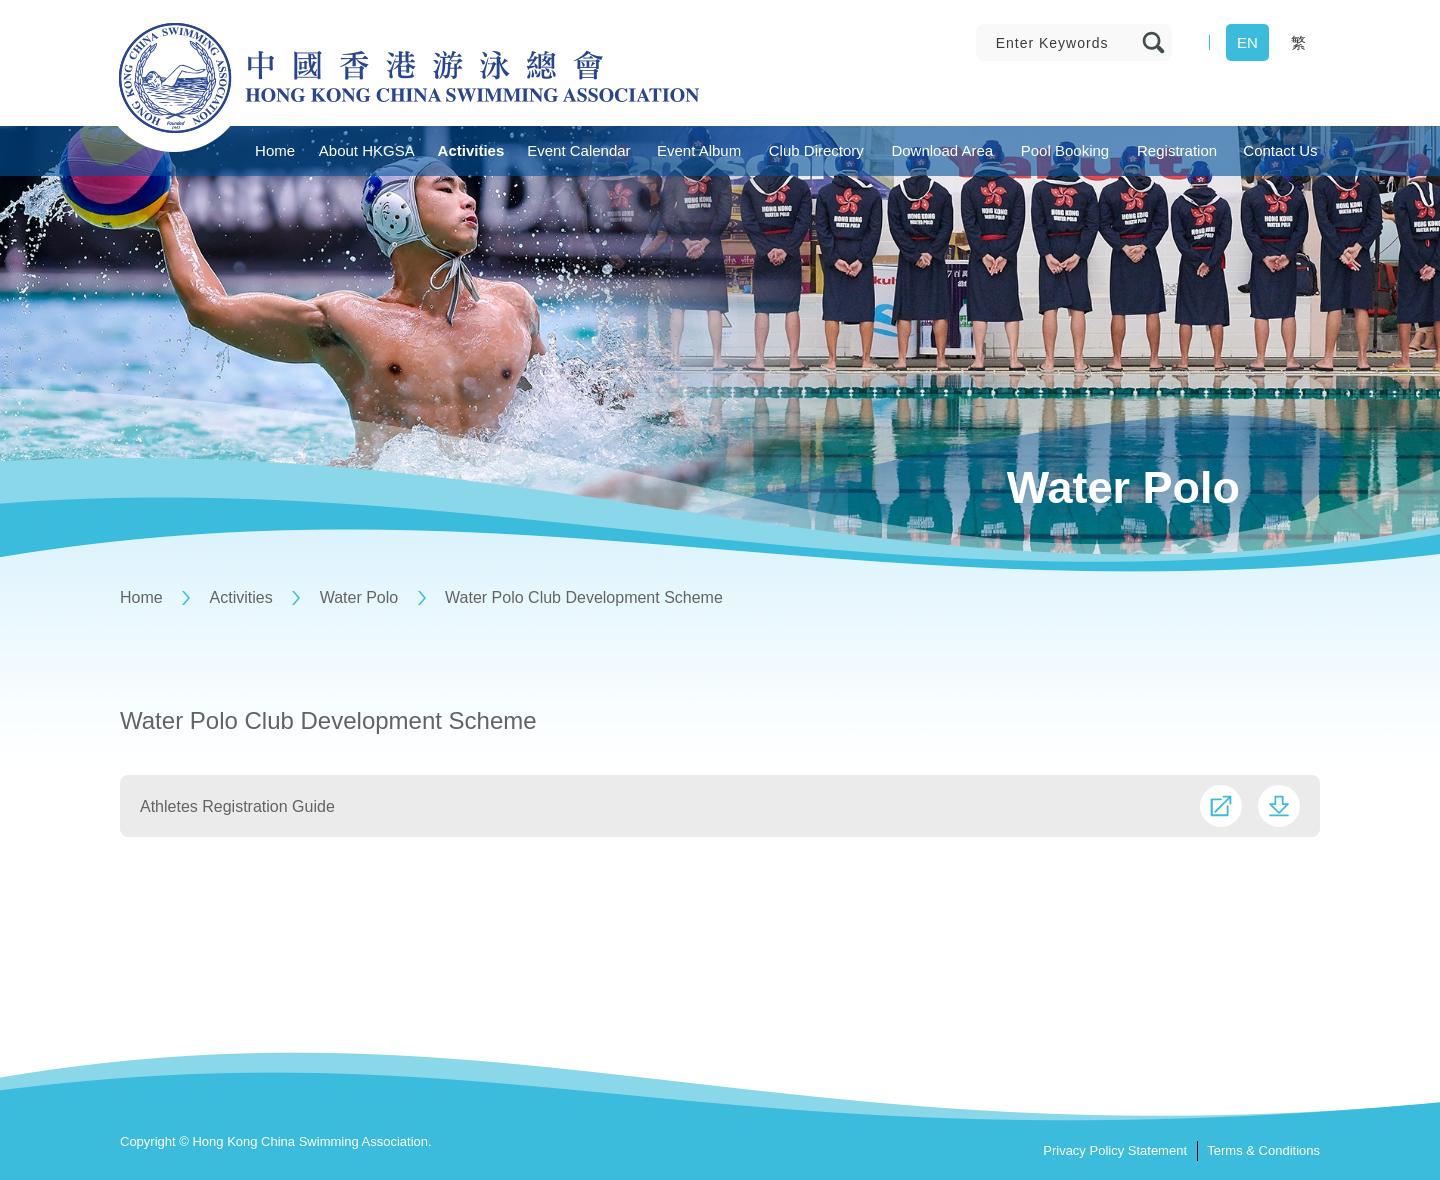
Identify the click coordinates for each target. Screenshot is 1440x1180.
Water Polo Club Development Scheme (584, 597)
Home (141, 597)
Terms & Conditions (1263, 1150)
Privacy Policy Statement (1115, 1150)
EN (1247, 42)
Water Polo (359, 597)
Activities (241, 597)
